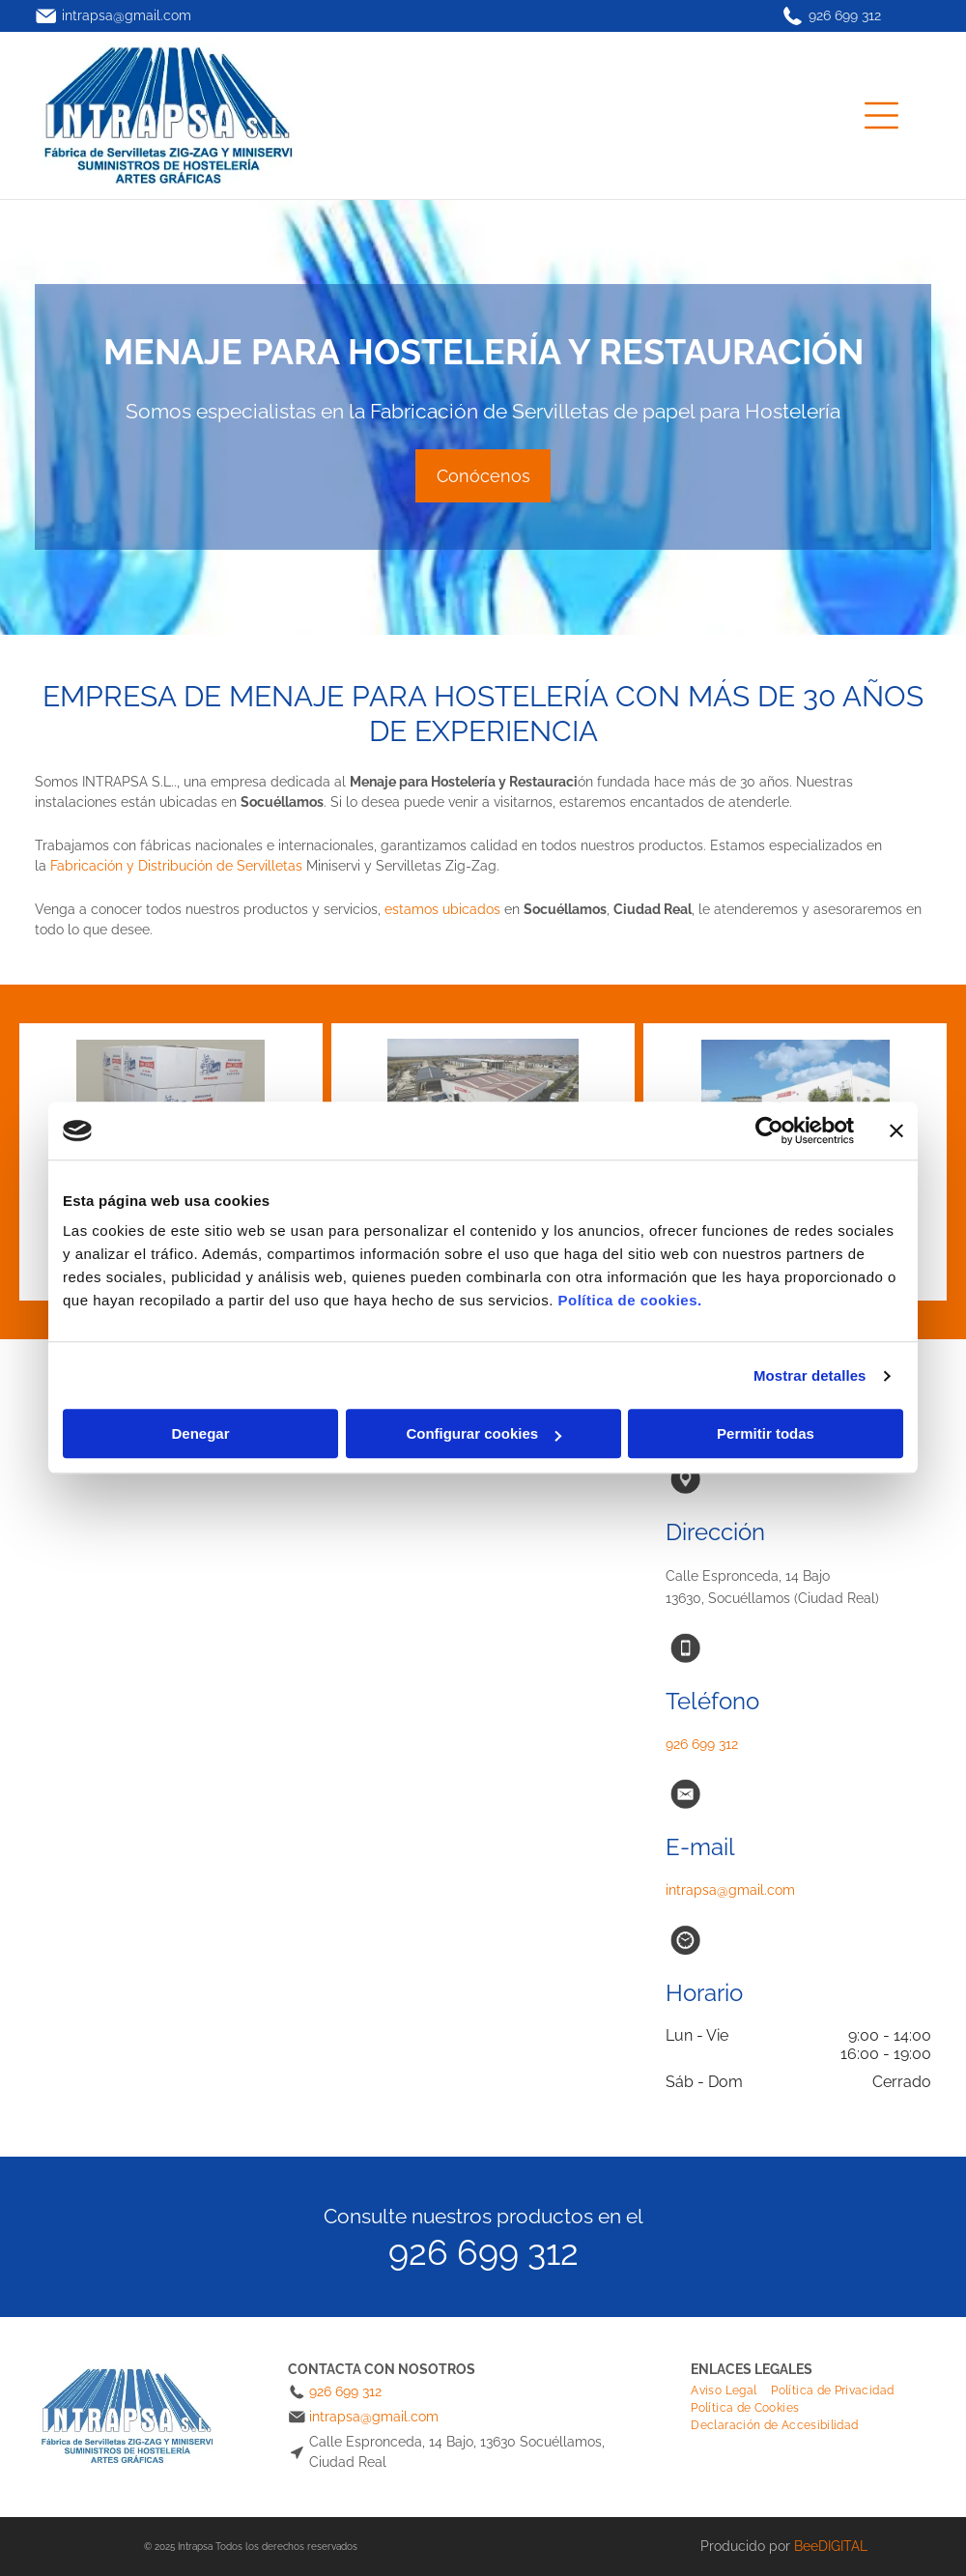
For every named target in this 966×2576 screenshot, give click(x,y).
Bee (806, 2546)
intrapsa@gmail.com (126, 15)
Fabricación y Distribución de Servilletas (176, 865)
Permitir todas (765, 1434)
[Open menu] (881, 115)
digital (842, 2546)
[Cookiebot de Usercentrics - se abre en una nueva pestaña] (769, 1130)
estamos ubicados (442, 909)
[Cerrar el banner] (896, 1130)
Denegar (200, 1434)
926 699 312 (845, 15)
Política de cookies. (629, 1301)
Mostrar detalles (810, 1375)
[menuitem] (731, 2390)
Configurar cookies (483, 1434)
